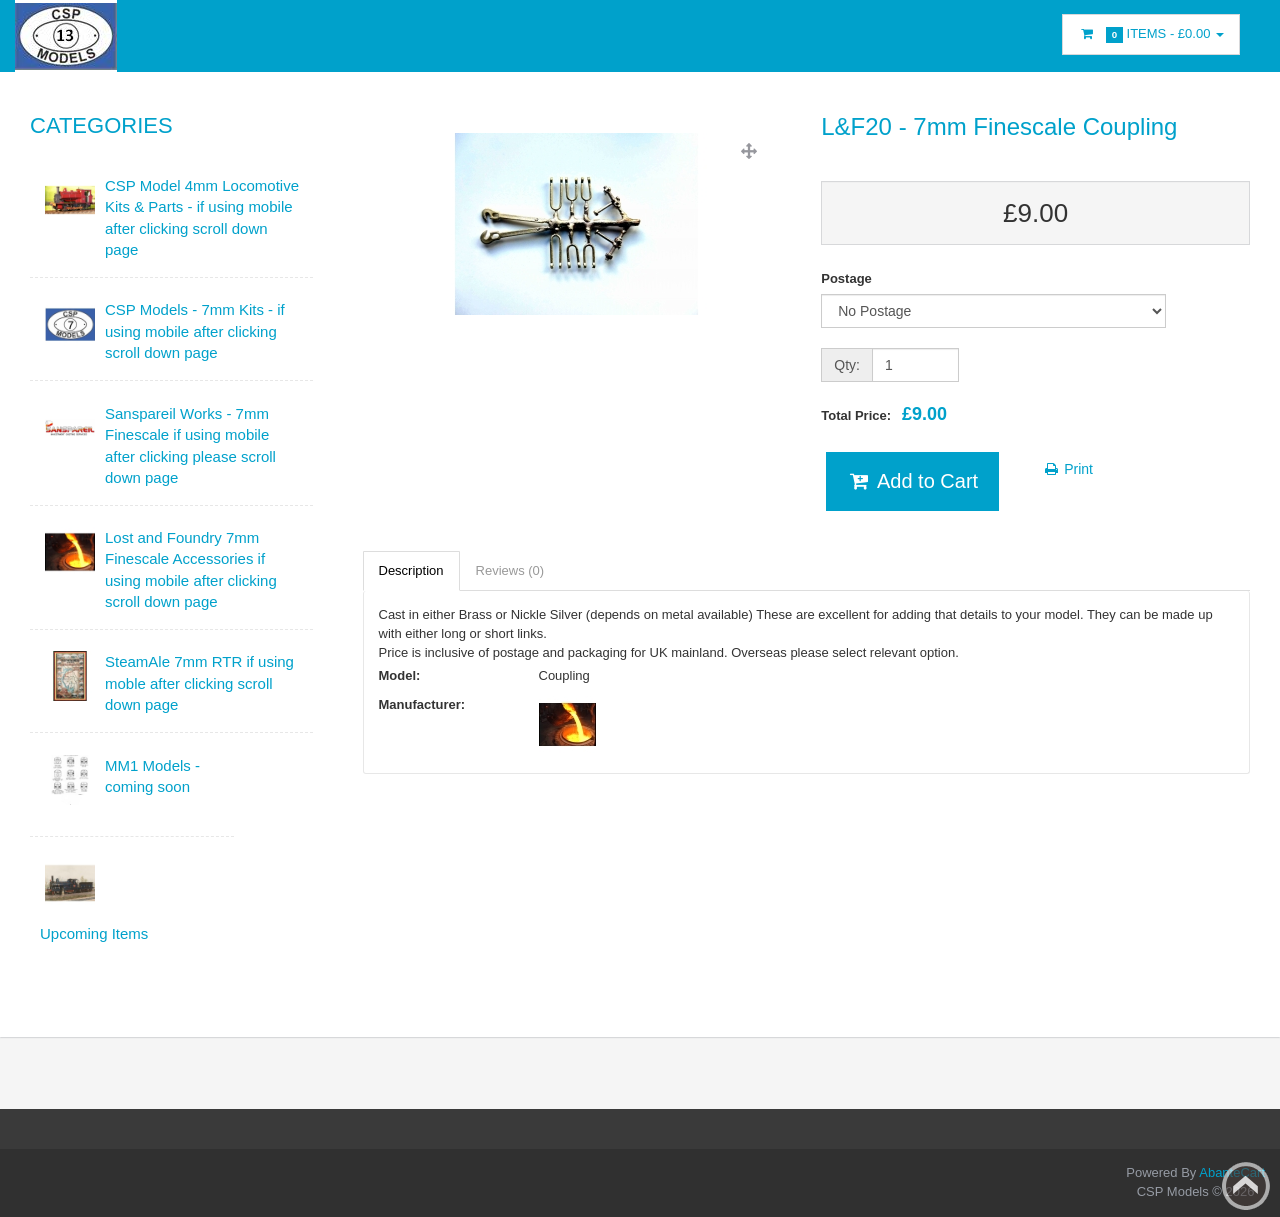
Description (411, 570)
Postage (846, 278)
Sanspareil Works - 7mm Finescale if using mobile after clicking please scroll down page (190, 445)
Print (1067, 469)
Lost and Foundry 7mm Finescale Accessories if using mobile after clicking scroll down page (191, 569)
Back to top (1246, 1186)
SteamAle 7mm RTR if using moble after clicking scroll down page (199, 683)
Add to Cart (912, 481)
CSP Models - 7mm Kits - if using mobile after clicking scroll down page (195, 331)
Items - (1151, 34)
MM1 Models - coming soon (152, 776)
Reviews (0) (510, 570)
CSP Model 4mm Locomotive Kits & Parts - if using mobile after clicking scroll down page (202, 217)
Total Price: (884, 414)
